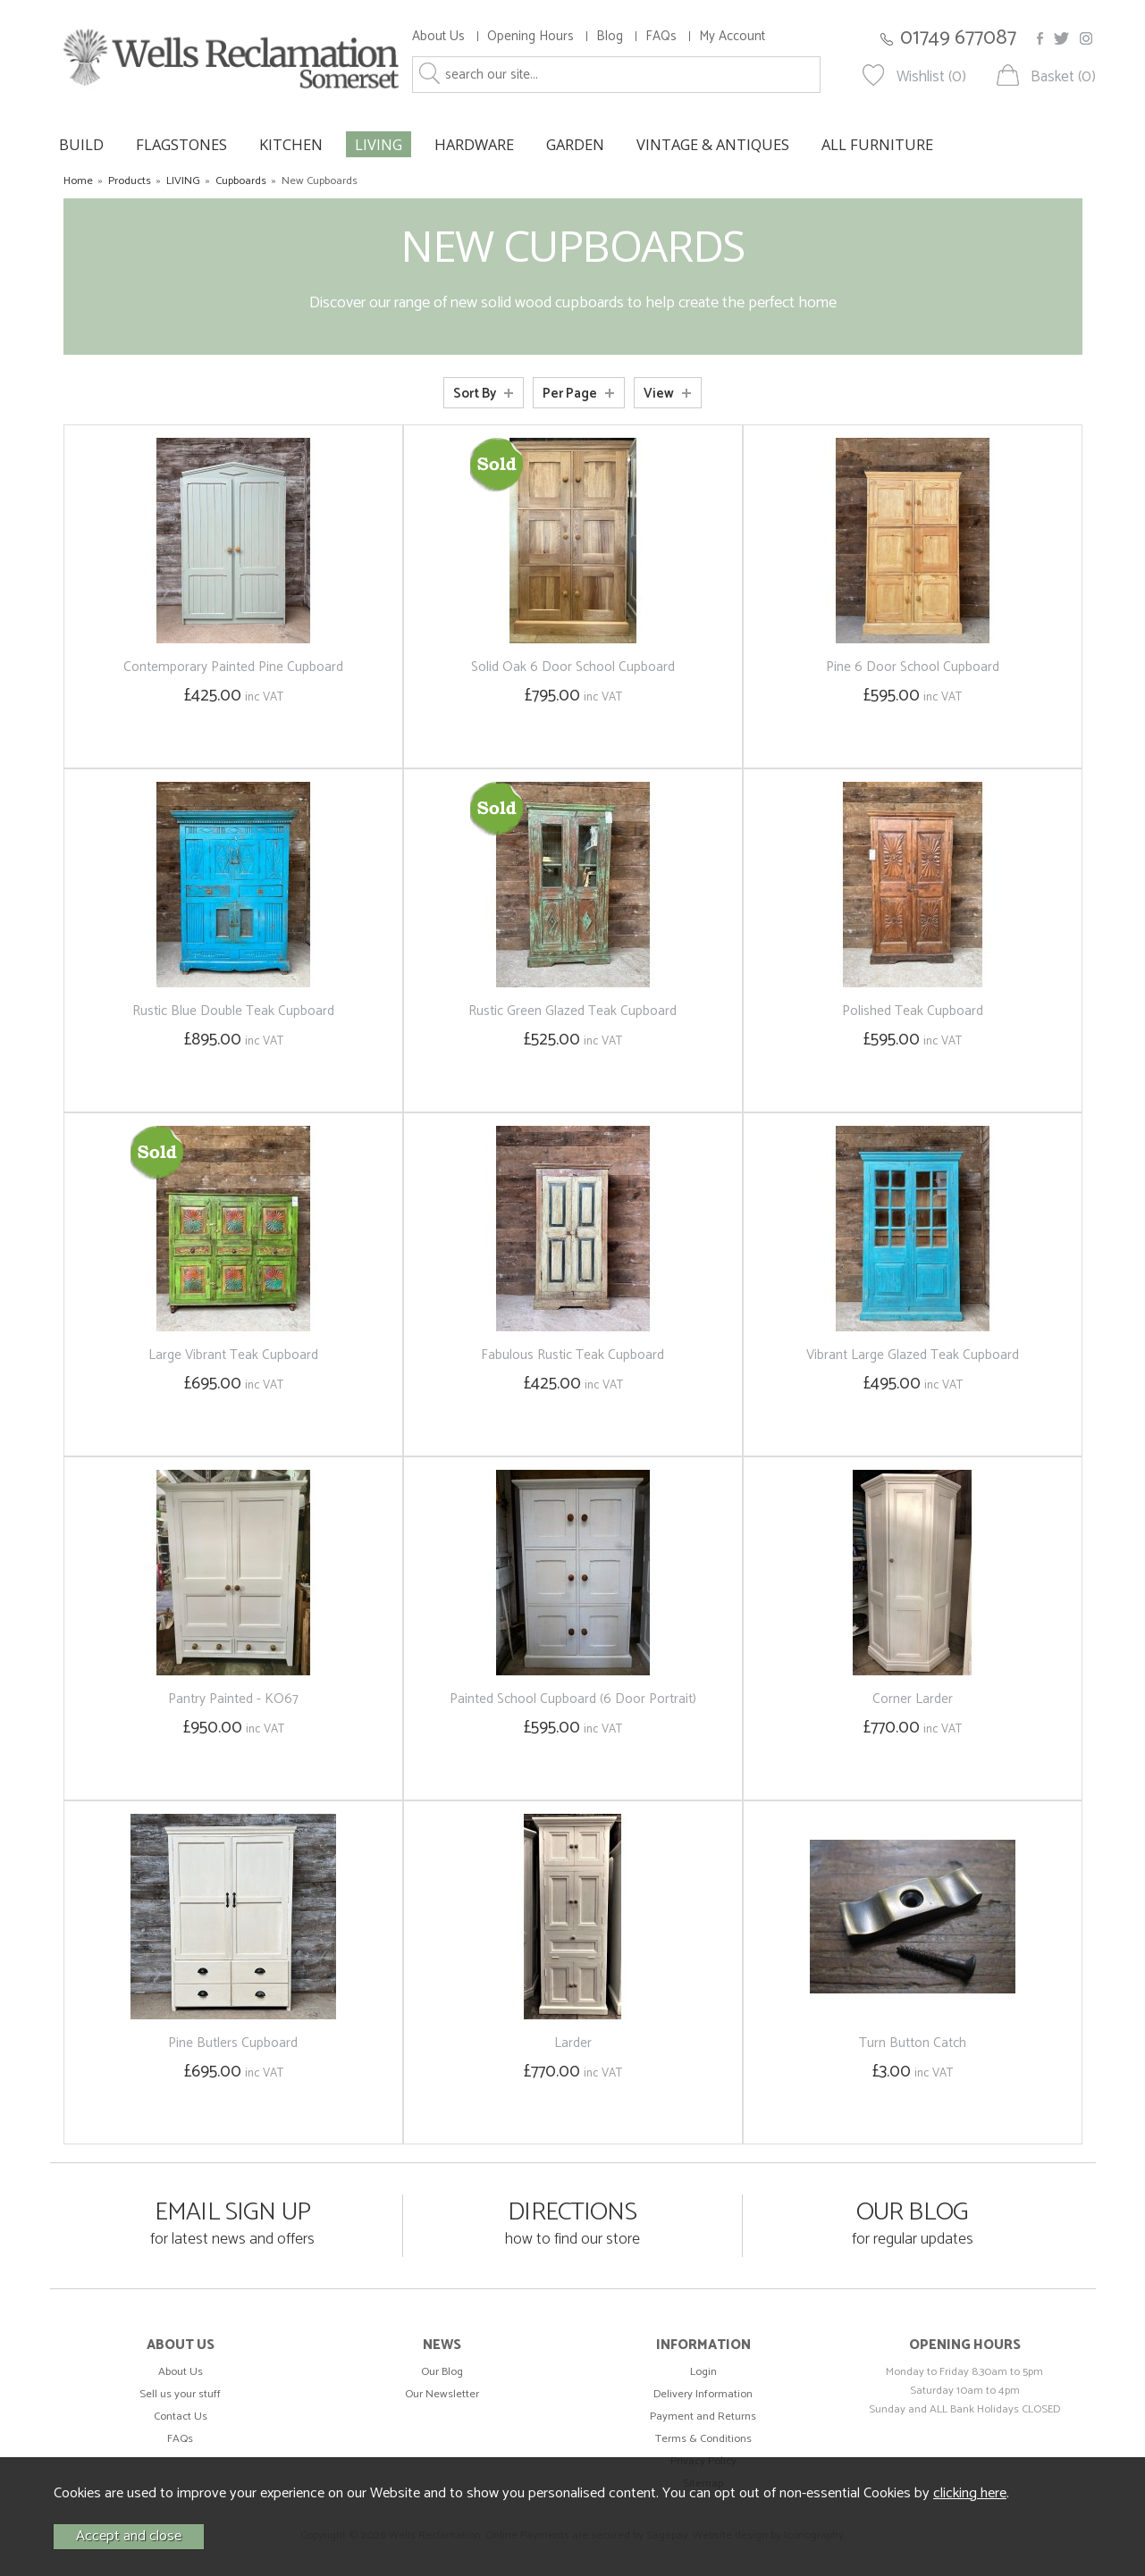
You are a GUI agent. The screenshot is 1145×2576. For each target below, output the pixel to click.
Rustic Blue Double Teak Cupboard (233, 1011)
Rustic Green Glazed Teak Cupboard (572, 1011)
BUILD (81, 144)
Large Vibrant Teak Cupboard (233, 1355)
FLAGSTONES (181, 144)
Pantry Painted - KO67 (233, 1699)
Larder (573, 2043)
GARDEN (575, 144)
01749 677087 (958, 38)
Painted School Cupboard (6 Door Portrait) (573, 1699)
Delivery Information (703, 2394)
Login (703, 2371)
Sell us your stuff (180, 2394)
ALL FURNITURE (877, 144)
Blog (609, 36)
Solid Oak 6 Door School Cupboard (573, 667)
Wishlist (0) (931, 77)
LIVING (378, 144)
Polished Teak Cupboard (912, 1011)
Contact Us (180, 2416)
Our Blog (442, 2371)
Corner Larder (912, 1699)
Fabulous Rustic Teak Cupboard (572, 1355)
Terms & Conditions (703, 2438)
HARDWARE (474, 144)
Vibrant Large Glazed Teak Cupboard (912, 1355)
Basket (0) (1063, 77)
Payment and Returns (703, 2416)
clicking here (969, 2493)
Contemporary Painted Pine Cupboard (233, 667)
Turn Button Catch (912, 2043)
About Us (438, 36)
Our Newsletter (442, 2394)
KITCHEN (291, 144)
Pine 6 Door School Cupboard (912, 667)
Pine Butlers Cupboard (233, 2043)
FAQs (661, 36)
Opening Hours (530, 36)
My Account (732, 36)
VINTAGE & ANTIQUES (712, 144)
